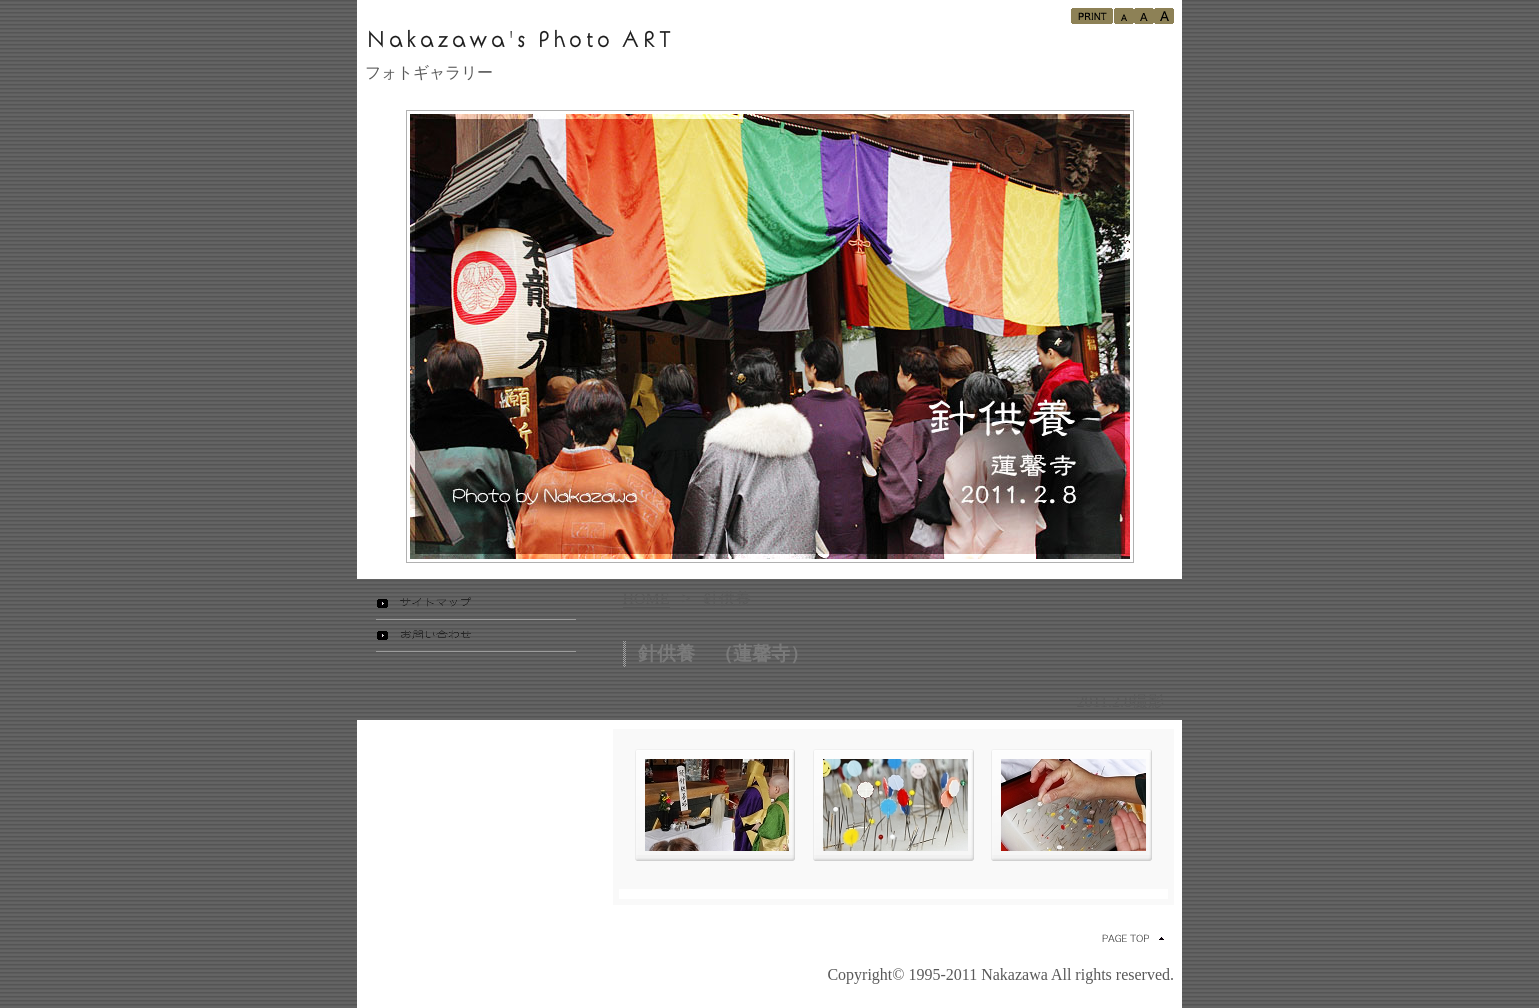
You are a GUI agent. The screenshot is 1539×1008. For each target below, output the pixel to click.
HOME (646, 598)
